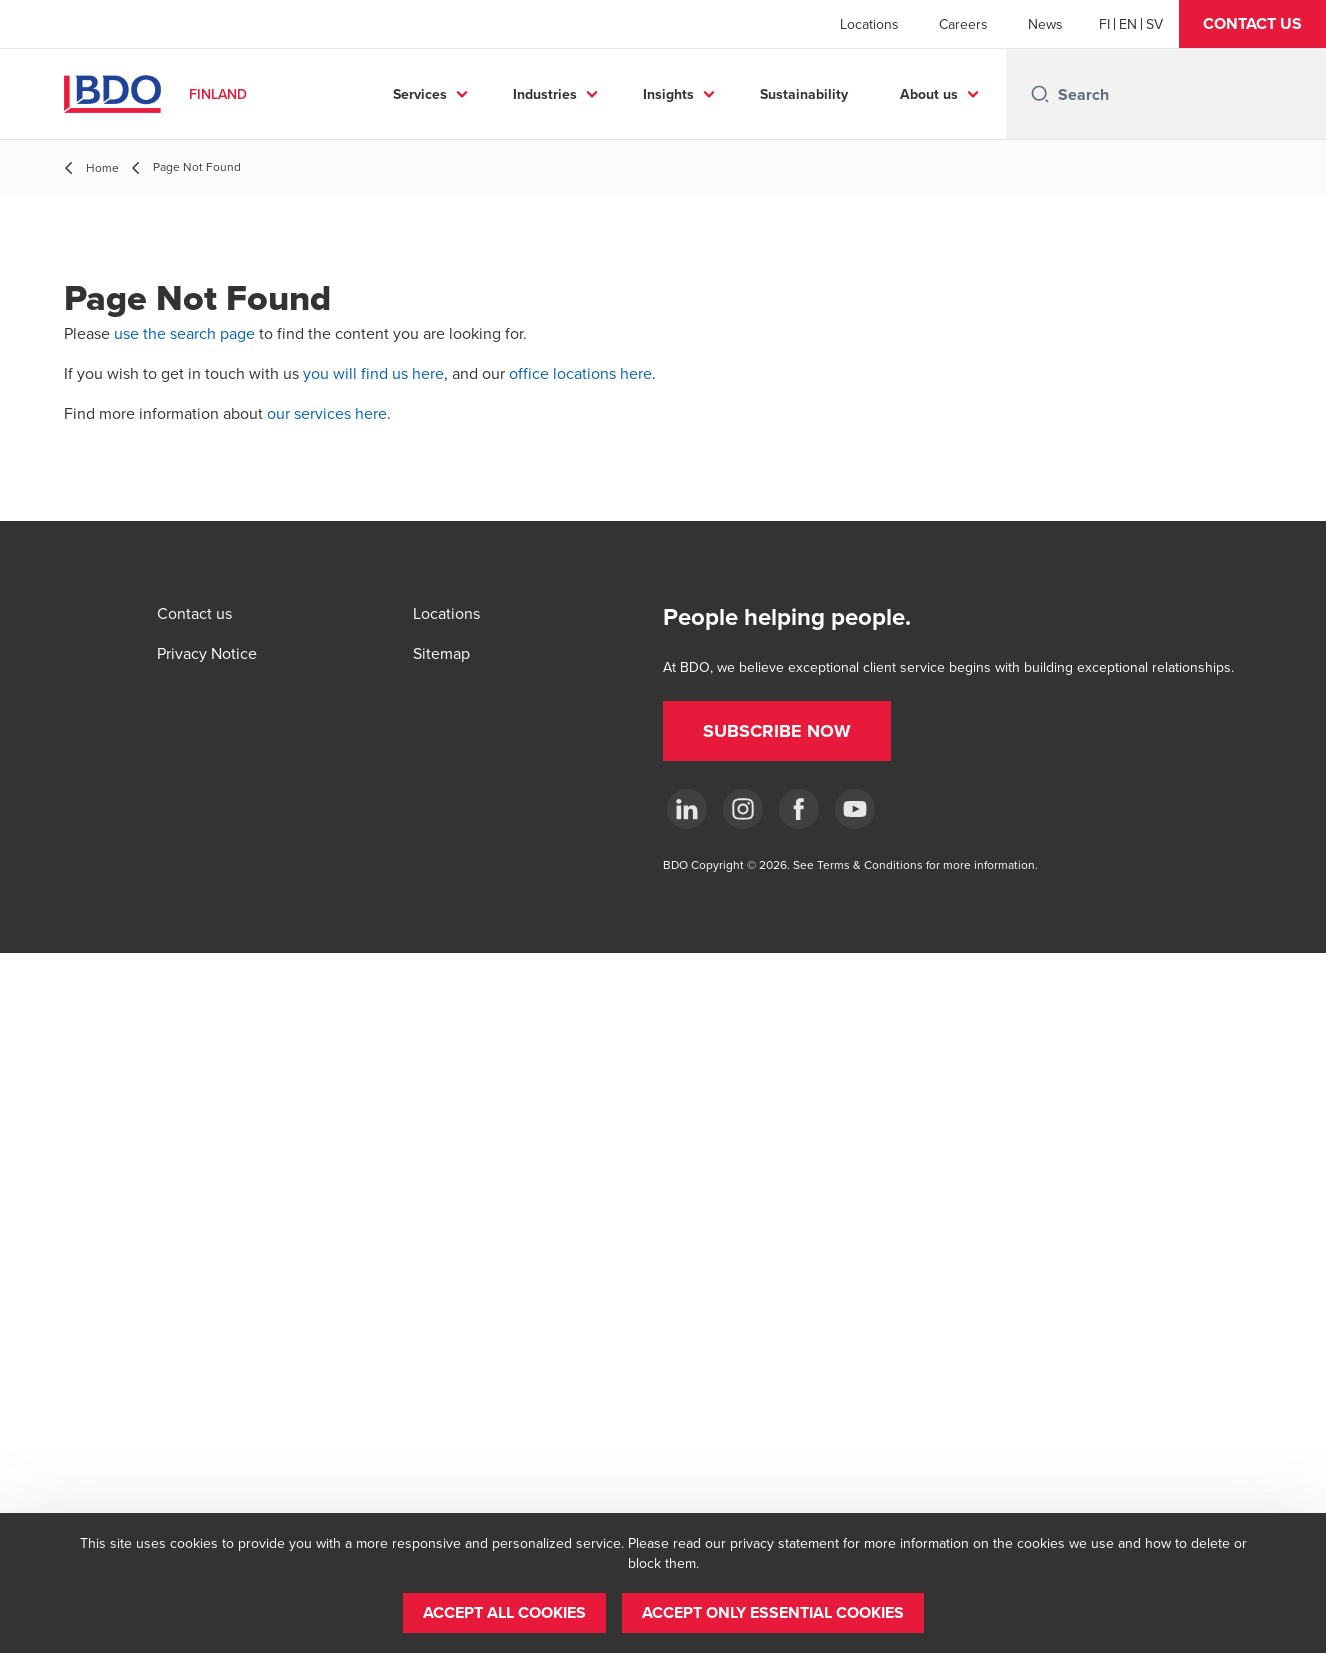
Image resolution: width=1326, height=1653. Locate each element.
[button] (1252, 24)
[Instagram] (743, 809)
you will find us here (373, 373)
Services (420, 94)
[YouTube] (855, 809)
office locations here (580, 373)
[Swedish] (1154, 24)
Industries (545, 94)
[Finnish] (1104, 24)
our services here (327, 413)
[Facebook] (799, 809)
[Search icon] (1040, 94)
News (1045, 24)
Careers (963, 24)
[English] (1128, 24)
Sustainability (804, 94)
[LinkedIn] (687, 809)
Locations (869, 24)
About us (929, 94)
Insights (668, 94)
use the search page (184, 333)
